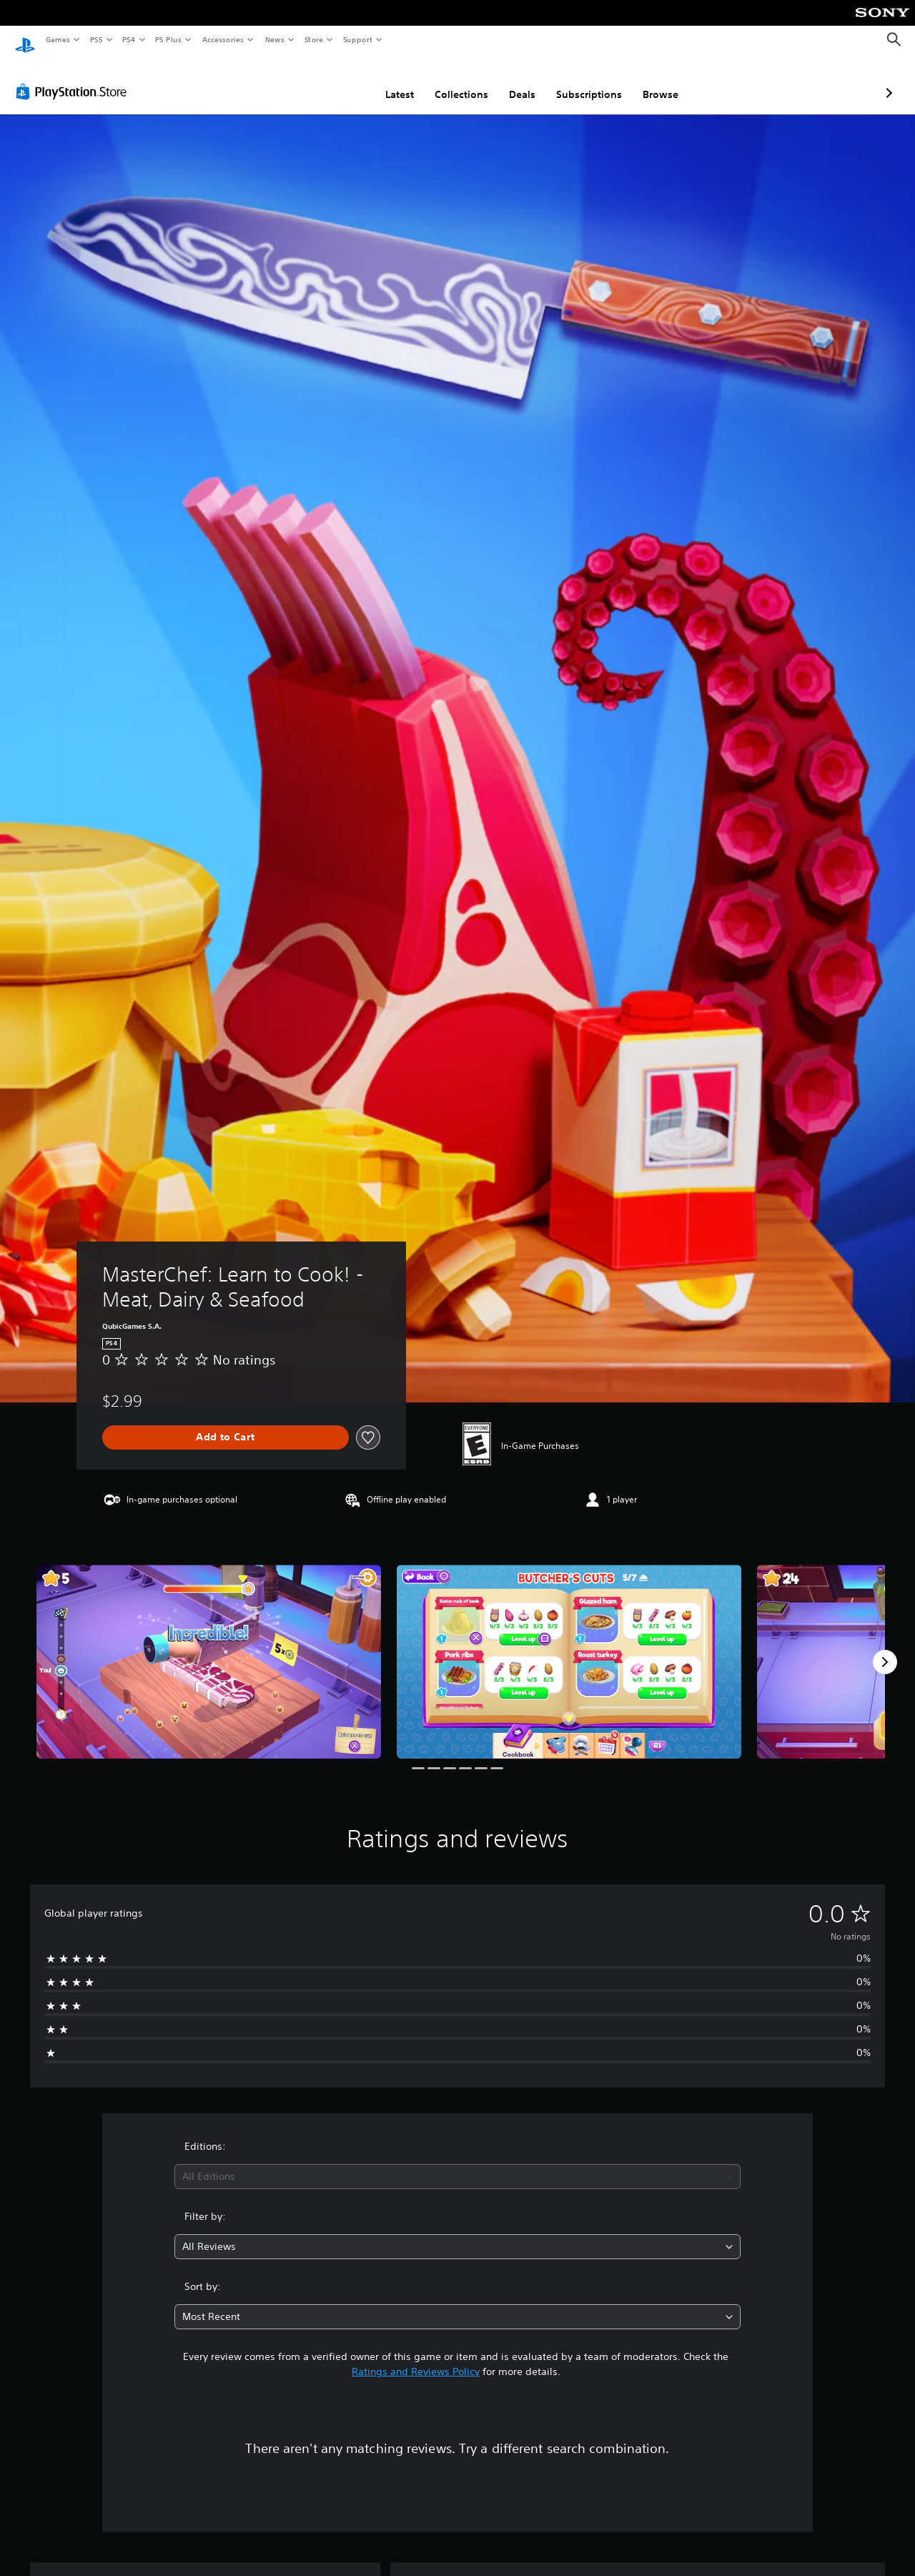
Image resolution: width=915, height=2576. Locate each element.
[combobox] (457, 2163)
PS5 (96, 39)
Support (357, 39)
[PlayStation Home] (25, 40)
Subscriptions (513, 80)
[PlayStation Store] (74, 78)
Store (313, 39)
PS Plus (168, 39)
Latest (324, 80)
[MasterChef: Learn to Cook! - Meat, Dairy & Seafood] (208, 1648)
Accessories (222, 39)
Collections (385, 80)
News (275, 39)
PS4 (129, 39)
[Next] (885, 1648)
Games (57, 39)
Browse (585, 80)
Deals (446, 80)
